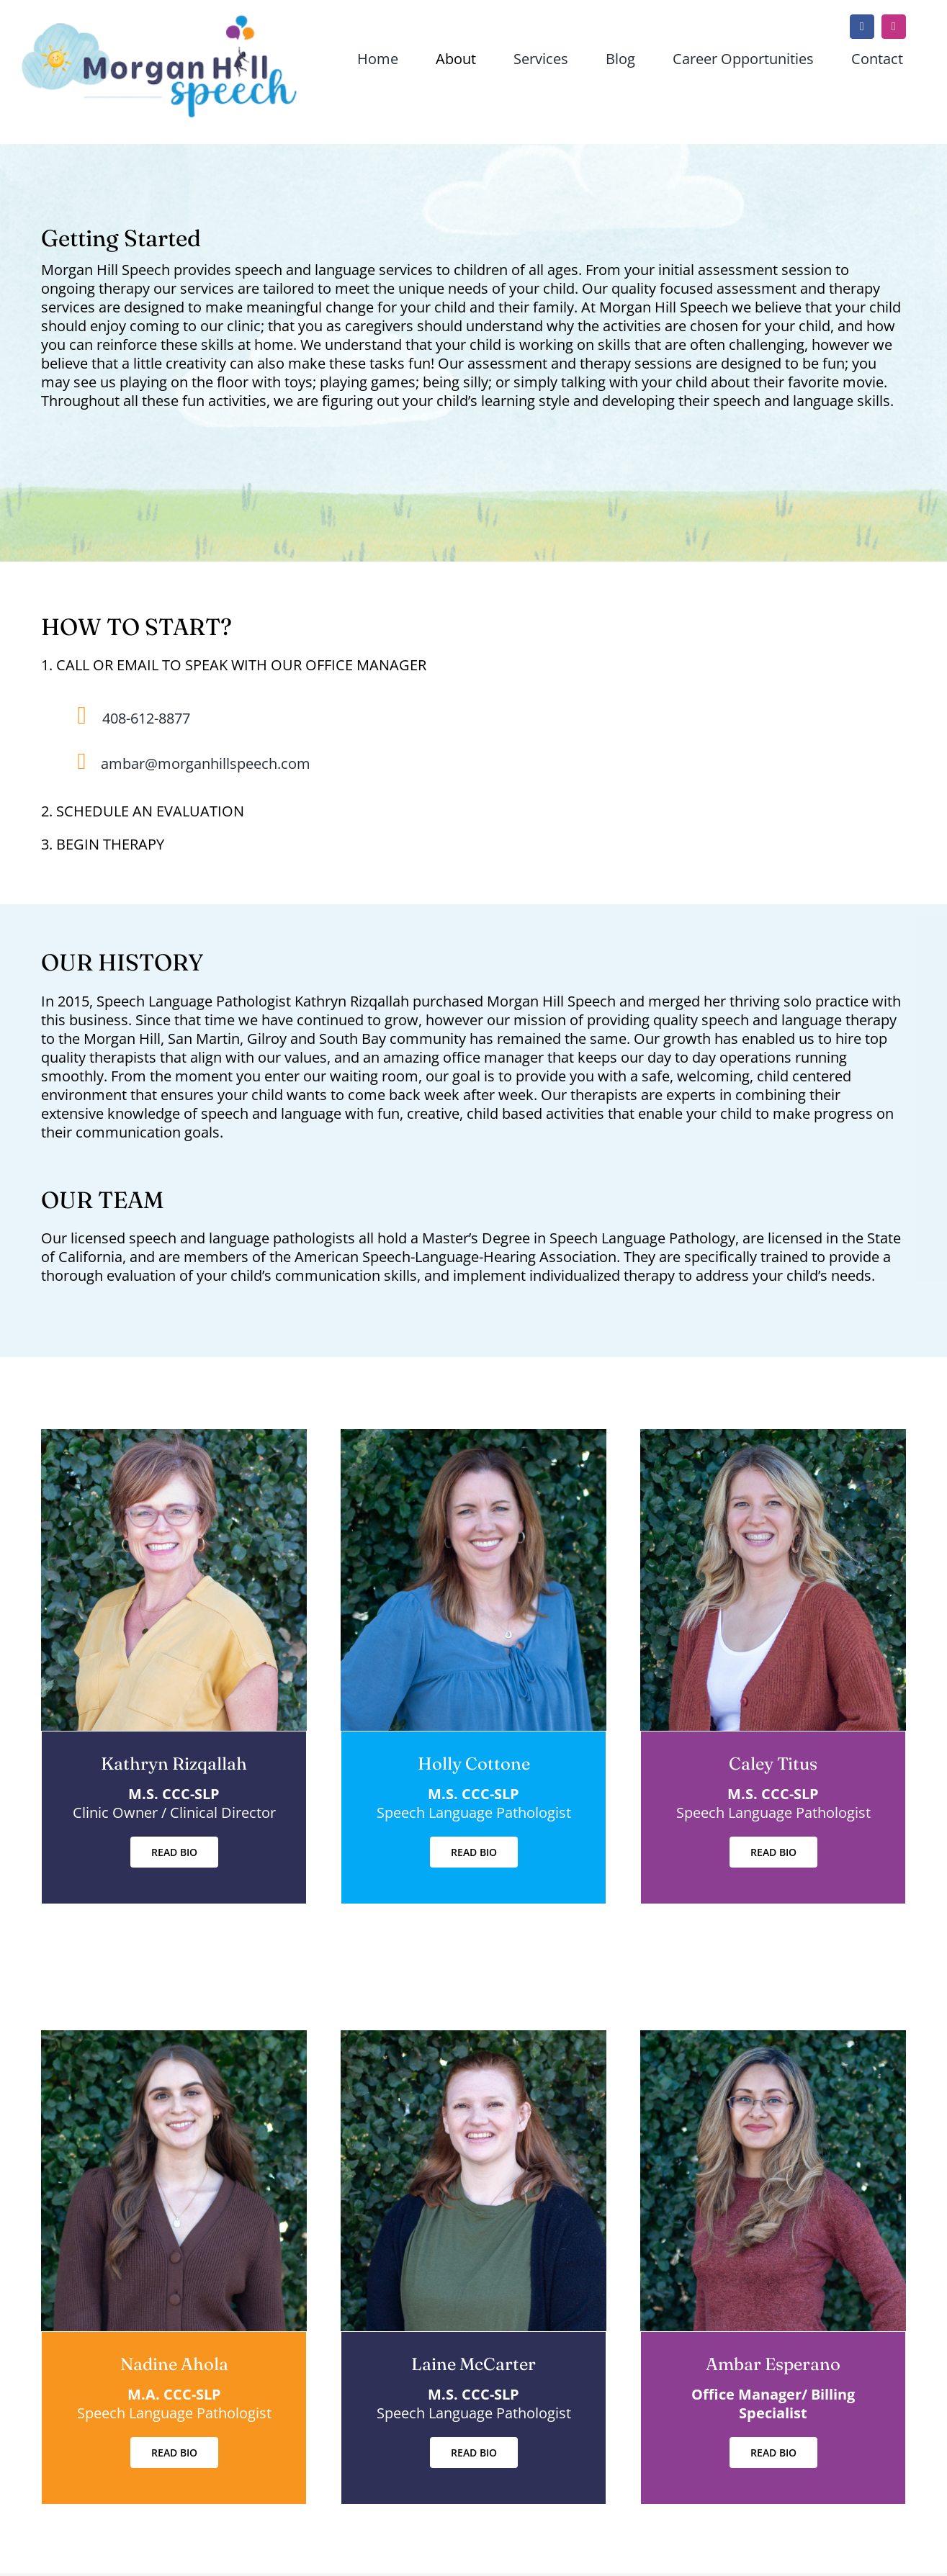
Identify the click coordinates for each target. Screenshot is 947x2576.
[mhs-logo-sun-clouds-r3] (160, 21)
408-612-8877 (146, 718)
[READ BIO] (174, 1852)
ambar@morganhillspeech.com (205, 763)
